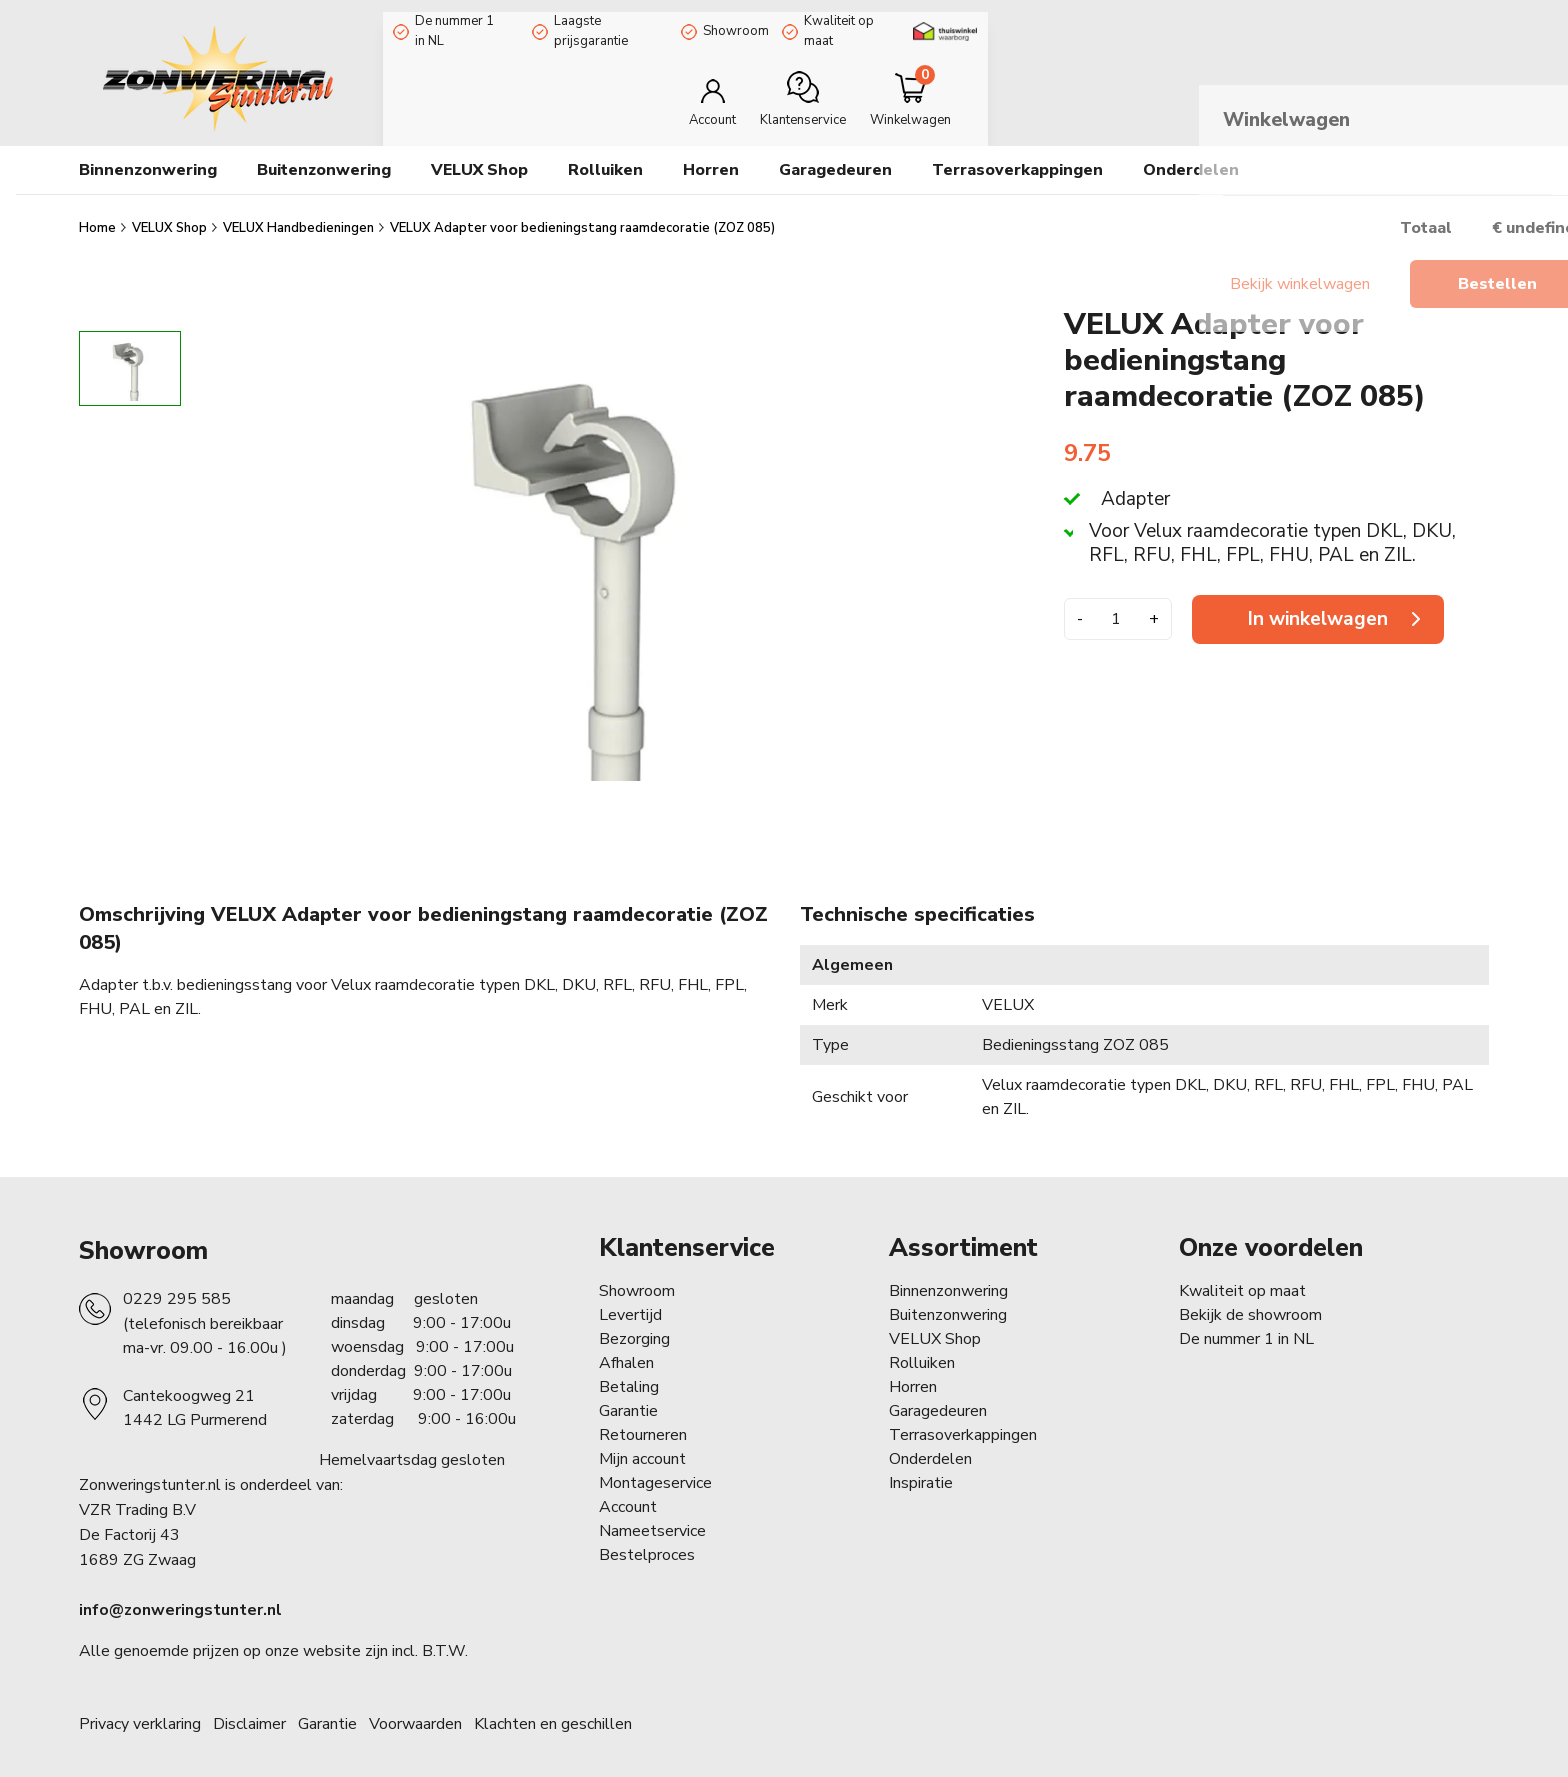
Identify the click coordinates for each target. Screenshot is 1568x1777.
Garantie (628, 1396)
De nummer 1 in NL (460, 23)
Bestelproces (647, 1540)
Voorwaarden (415, 1709)
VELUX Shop (171, 213)
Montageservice (655, 1468)
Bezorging (634, 1324)
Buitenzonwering (948, 1300)
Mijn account (642, 1444)
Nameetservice (652, 1516)
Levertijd (630, 1300)
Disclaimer (249, 1709)
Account (628, 1492)
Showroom (773, 23)
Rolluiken (922, 1348)
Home (99, 213)
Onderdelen (930, 1444)
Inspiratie (921, 1468)
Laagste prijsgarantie (628, 23)
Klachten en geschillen (553, 1709)
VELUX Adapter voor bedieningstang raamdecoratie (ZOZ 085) (582, 213)
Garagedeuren (835, 155)
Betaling (629, 1372)
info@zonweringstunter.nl (180, 1595)
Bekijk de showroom (1250, 1300)
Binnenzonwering (948, 1276)
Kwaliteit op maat (907, 23)
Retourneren (643, 1420)
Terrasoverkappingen (963, 1420)
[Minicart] (1422, 83)
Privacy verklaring (140, 1709)
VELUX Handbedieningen (300, 213)
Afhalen (626, 1348)
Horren (711, 155)
